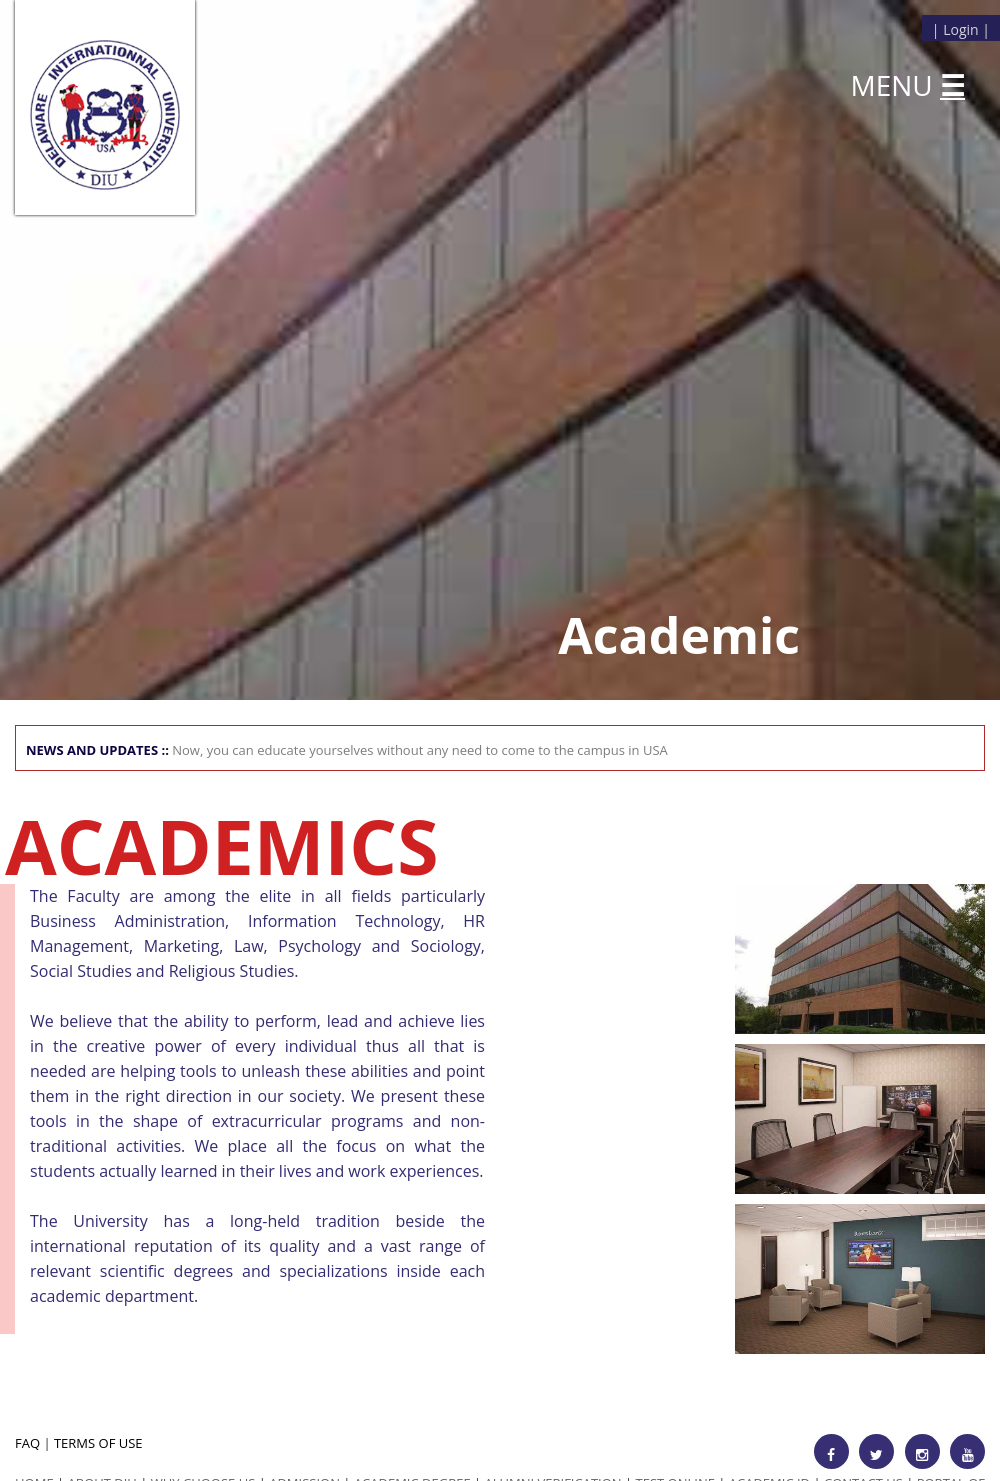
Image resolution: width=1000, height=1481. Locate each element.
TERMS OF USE (98, 1443)
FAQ (27, 1443)
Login (960, 29)
